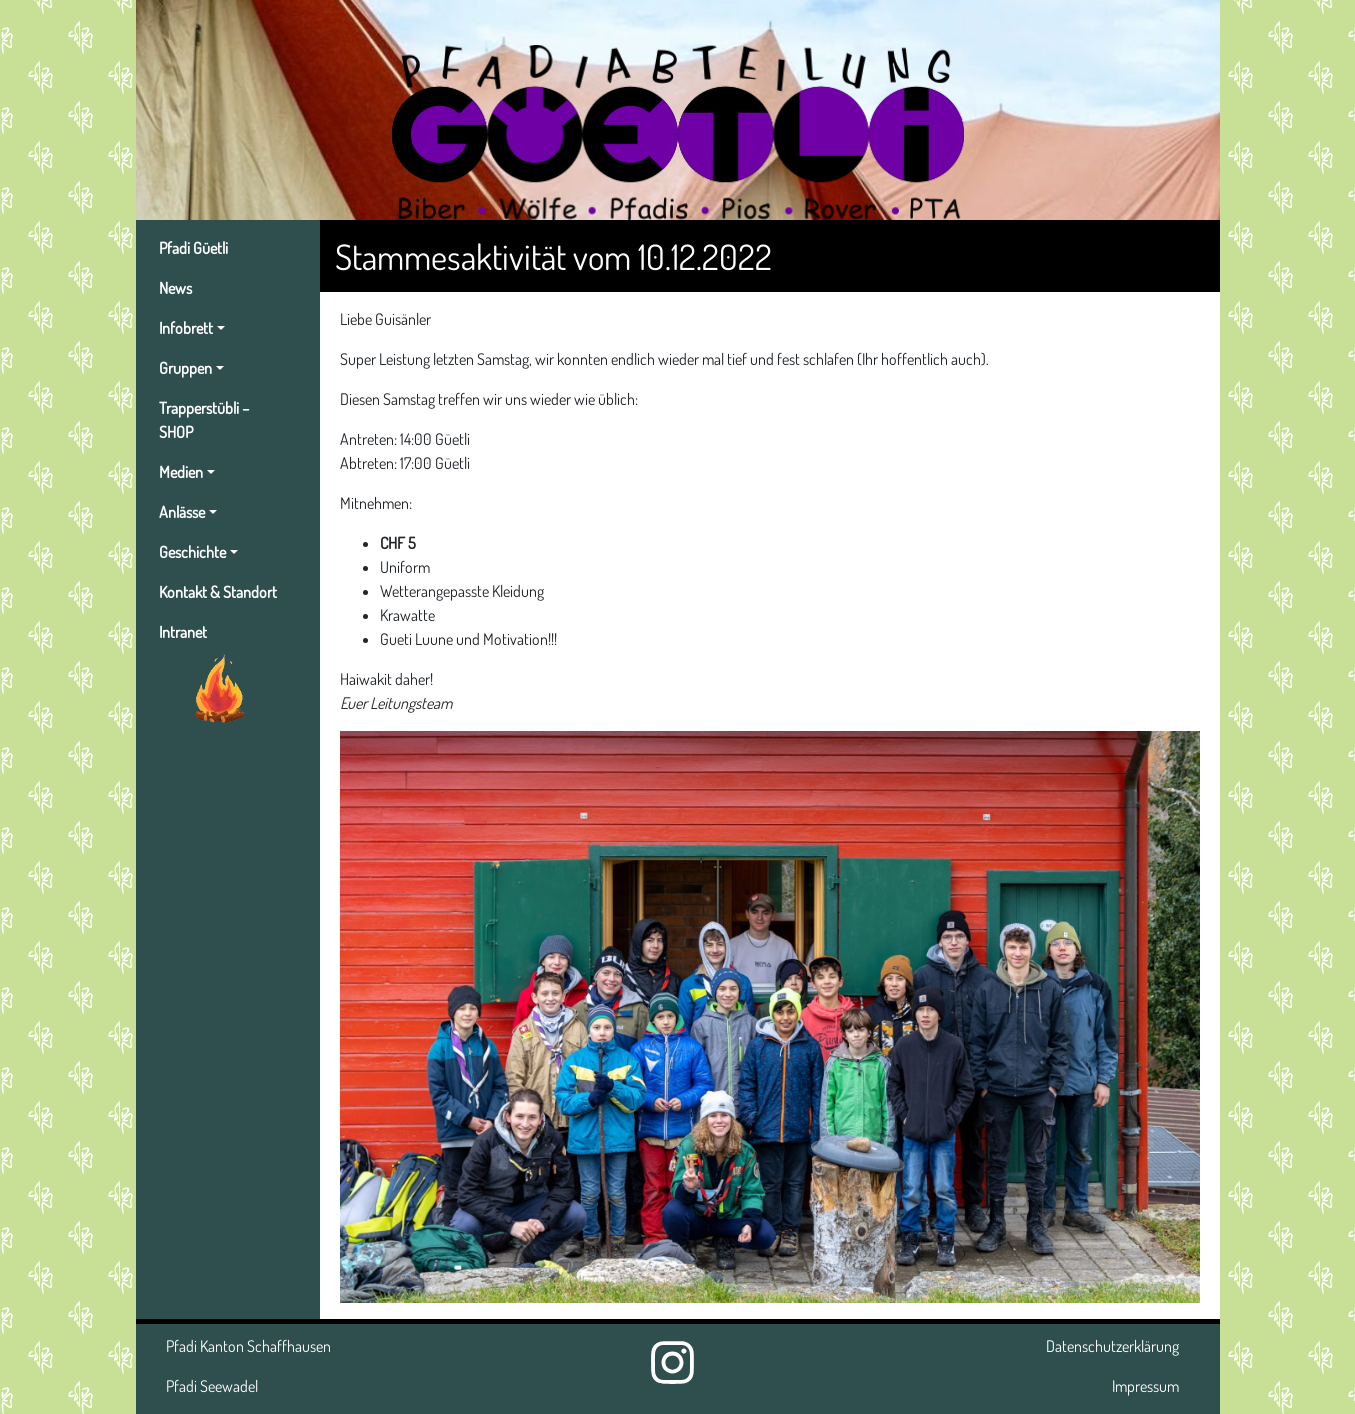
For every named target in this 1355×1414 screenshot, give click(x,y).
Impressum (1145, 1386)
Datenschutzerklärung (1112, 1346)
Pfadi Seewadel (212, 1386)
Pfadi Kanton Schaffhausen (248, 1346)
